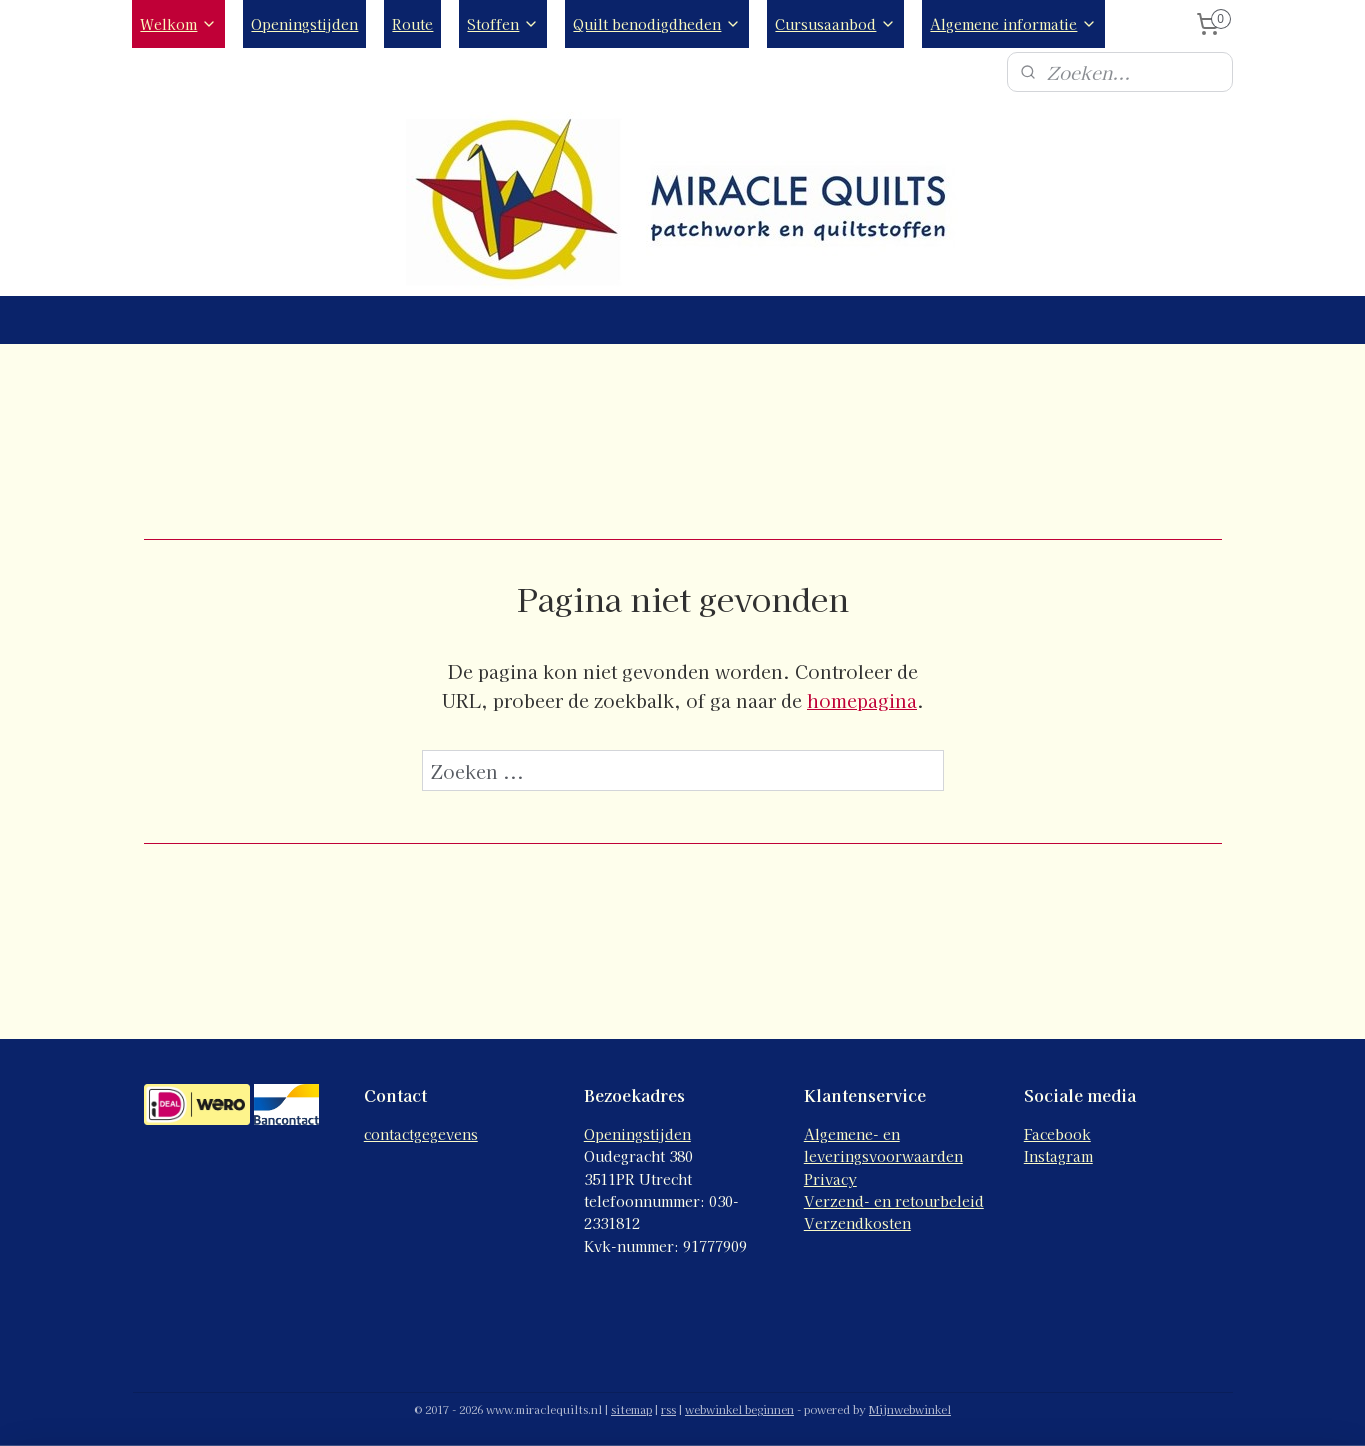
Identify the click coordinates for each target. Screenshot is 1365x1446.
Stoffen (503, 24)
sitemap (631, 1409)
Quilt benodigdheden (657, 24)
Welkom (178, 24)
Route (412, 24)
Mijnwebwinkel (910, 1409)
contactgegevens (421, 1134)
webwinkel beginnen (739, 1409)
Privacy (830, 1179)
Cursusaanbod (835, 24)
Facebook (1057, 1134)
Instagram (1058, 1156)
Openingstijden (304, 24)
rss (668, 1409)
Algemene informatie (1013, 24)
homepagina (862, 700)
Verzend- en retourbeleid (894, 1201)
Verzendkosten (857, 1223)
